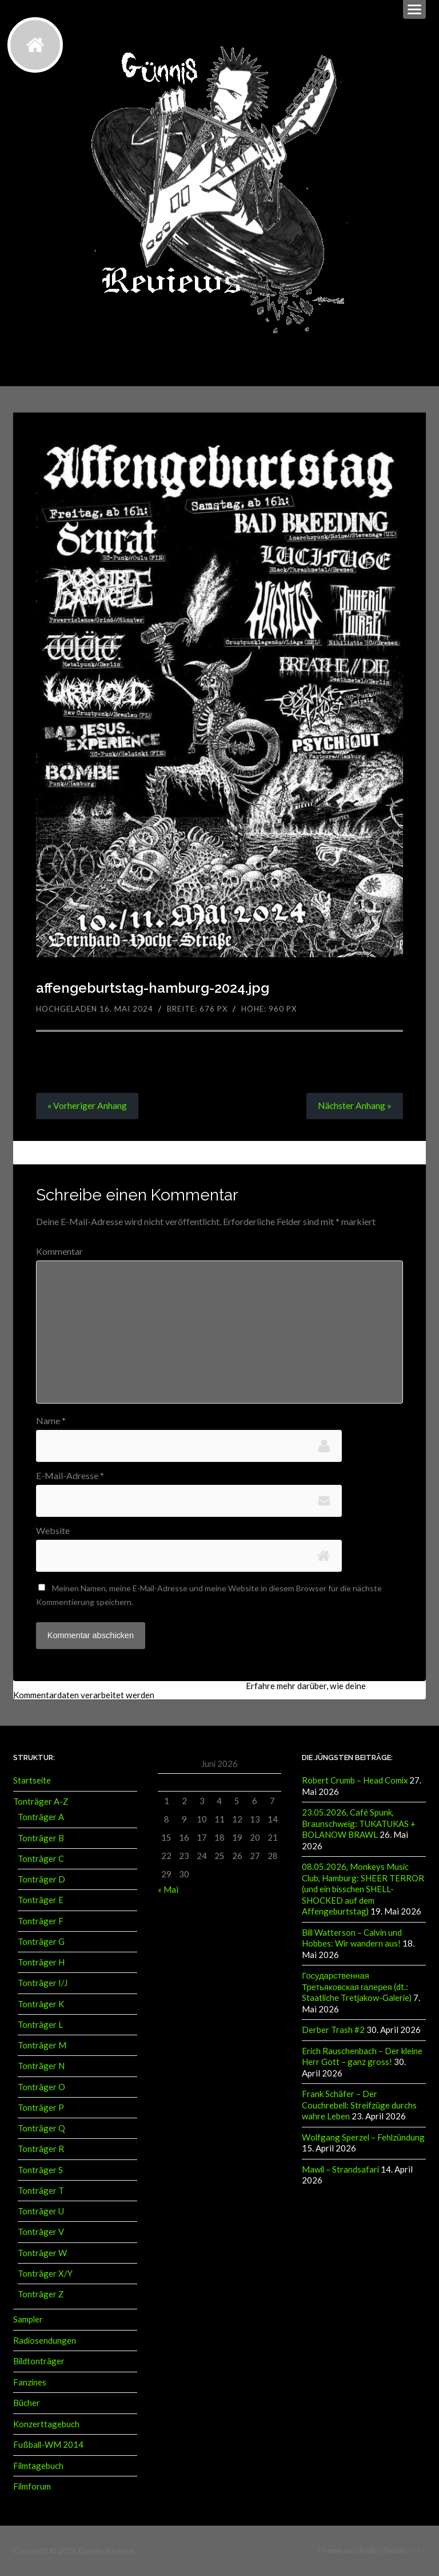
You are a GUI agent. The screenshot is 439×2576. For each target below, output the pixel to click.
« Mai (168, 1891)
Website (53, 1532)
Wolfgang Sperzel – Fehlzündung (363, 2135)
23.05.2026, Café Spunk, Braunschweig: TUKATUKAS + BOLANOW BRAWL (359, 1825)
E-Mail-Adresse (70, 1476)
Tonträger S (40, 2171)
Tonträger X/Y (45, 2275)
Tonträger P (41, 2109)
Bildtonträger (39, 2362)
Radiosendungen (44, 2341)
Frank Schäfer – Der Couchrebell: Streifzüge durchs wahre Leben (359, 2103)
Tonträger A (41, 1818)
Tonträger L (40, 2026)
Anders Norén (382, 2550)
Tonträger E (40, 1901)
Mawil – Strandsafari (340, 2167)
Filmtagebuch (38, 2466)
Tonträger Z (40, 2295)
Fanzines (29, 2383)
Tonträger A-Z (40, 1803)
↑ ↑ (421, 2550)
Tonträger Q (41, 2130)
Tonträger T (41, 2192)
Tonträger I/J (42, 1984)
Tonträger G (41, 1943)
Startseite (32, 1782)
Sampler (28, 2321)
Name (51, 1421)
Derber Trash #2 (333, 2029)
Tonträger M (42, 2047)
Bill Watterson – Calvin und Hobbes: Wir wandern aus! (352, 1937)
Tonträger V (41, 2233)
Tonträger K (41, 2005)
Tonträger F (40, 1922)
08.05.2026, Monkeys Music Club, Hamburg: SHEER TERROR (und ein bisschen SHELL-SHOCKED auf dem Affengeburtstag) (363, 1889)
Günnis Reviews (105, 2550)
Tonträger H (41, 1964)
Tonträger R (41, 2150)
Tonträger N (41, 2067)
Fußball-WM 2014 (48, 2445)
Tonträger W (42, 2254)
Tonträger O (41, 2088)
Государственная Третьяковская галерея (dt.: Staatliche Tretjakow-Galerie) (357, 1986)
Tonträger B (41, 1839)
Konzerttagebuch (46, 2424)
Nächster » (354, 1105)
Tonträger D (41, 1881)
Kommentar (59, 1251)
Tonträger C (41, 1860)
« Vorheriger (87, 1105)
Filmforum (32, 2487)
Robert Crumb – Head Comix (355, 1782)
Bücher (26, 2404)
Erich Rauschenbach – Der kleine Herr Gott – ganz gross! (362, 2055)
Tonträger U (41, 2213)
